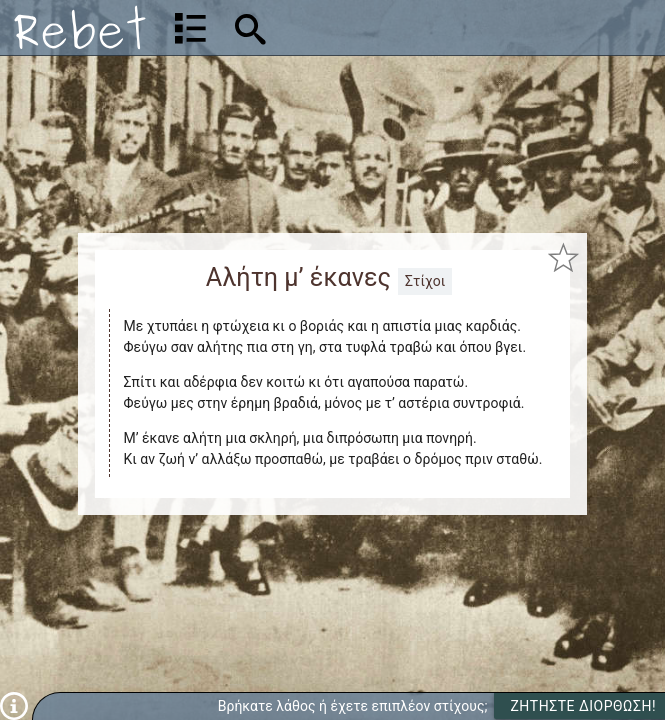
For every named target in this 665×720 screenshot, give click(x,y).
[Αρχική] (80, 27)
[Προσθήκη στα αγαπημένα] (563, 257)
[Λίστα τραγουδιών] (190, 28)
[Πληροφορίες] (14, 705)
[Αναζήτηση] (377, 27)
